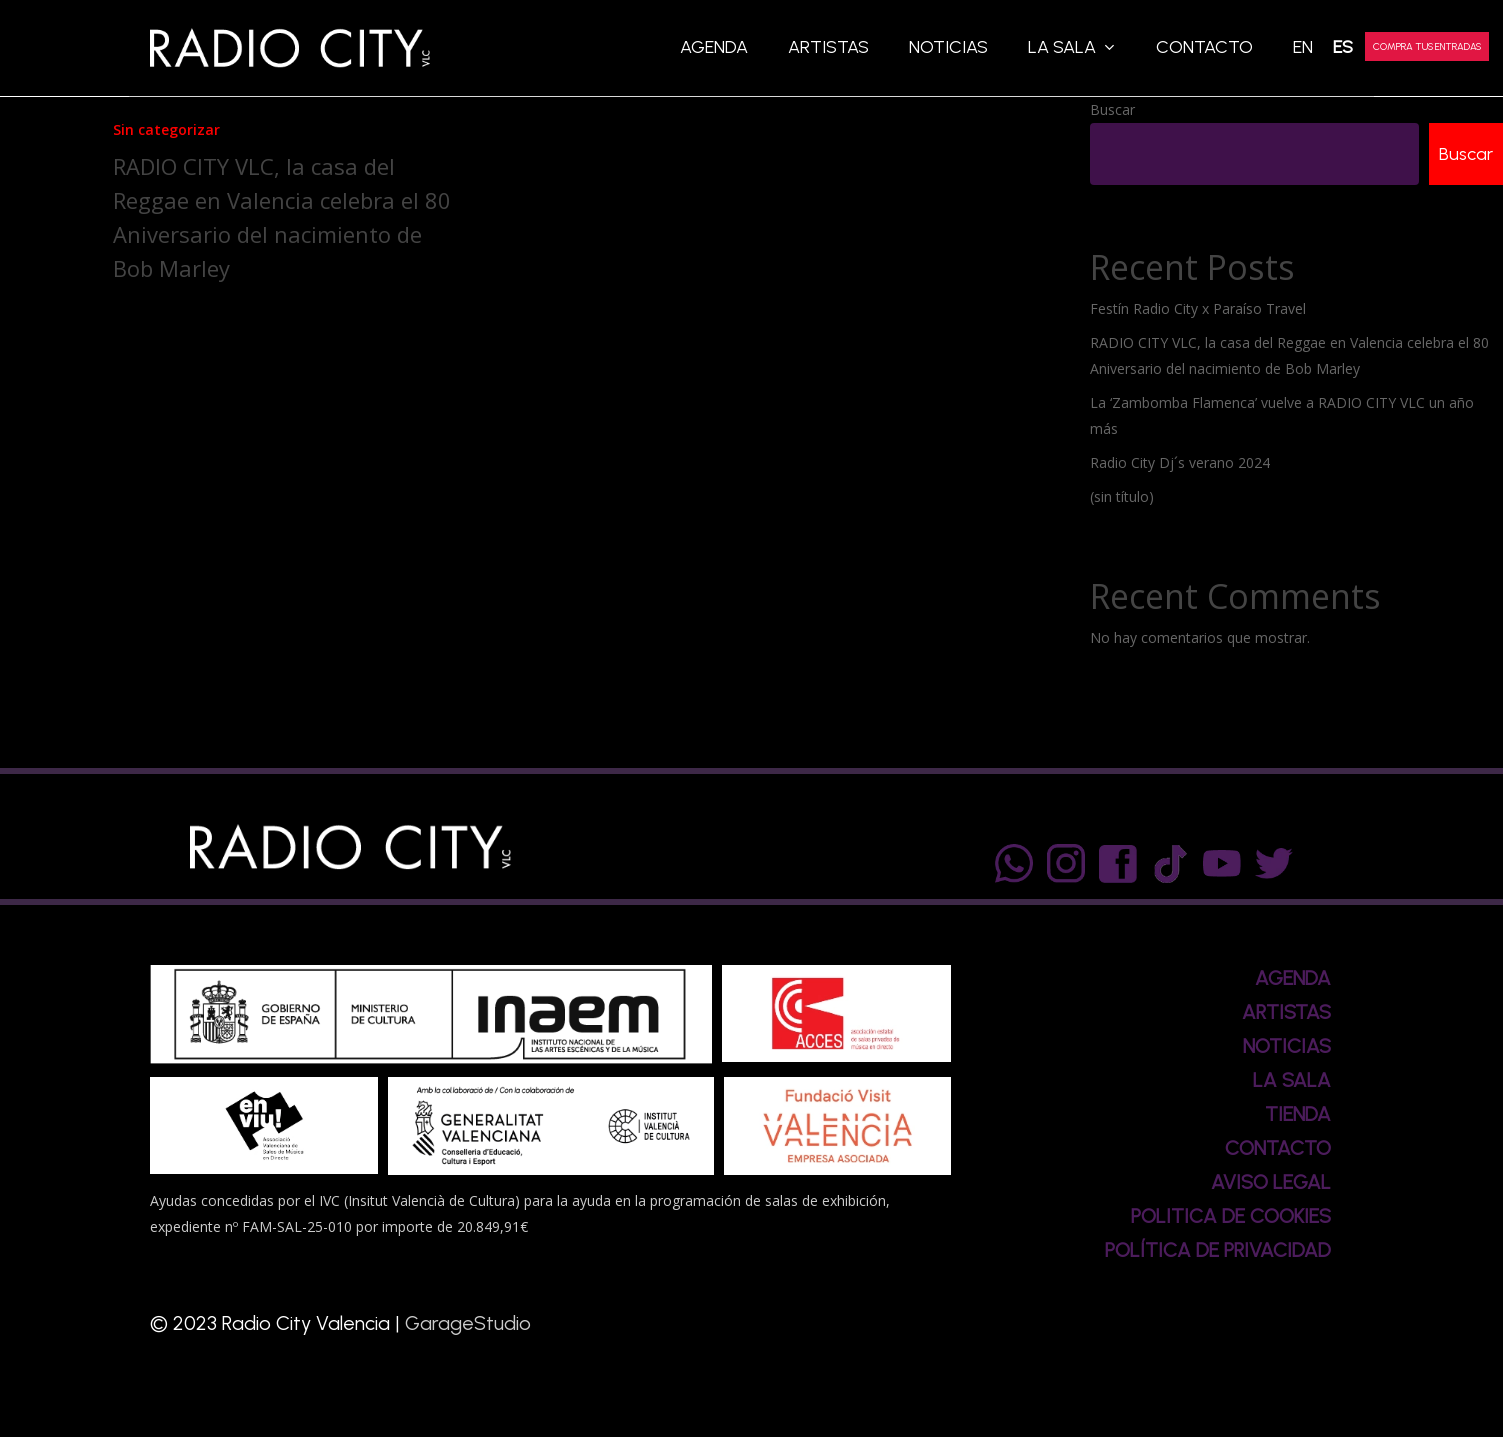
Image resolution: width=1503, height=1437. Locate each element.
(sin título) (1122, 498)
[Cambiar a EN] (1303, 47)
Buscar (1112, 109)
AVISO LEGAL (1271, 1182)
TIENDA (1298, 1114)
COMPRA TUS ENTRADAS (1427, 46)
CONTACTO (1278, 1148)
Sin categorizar (166, 129)
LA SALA (1292, 1080)
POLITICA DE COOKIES (1231, 1216)
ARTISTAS (1286, 1012)
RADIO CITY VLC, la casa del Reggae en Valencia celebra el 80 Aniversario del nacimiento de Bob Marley (1289, 357)
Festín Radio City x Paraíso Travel (1198, 310)
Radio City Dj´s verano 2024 (1180, 464)
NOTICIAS (1287, 1046)
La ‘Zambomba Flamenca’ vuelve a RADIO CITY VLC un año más (1282, 417)
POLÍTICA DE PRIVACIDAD (1218, 1250)
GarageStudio (468, 1323)
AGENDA (1293, 978)
